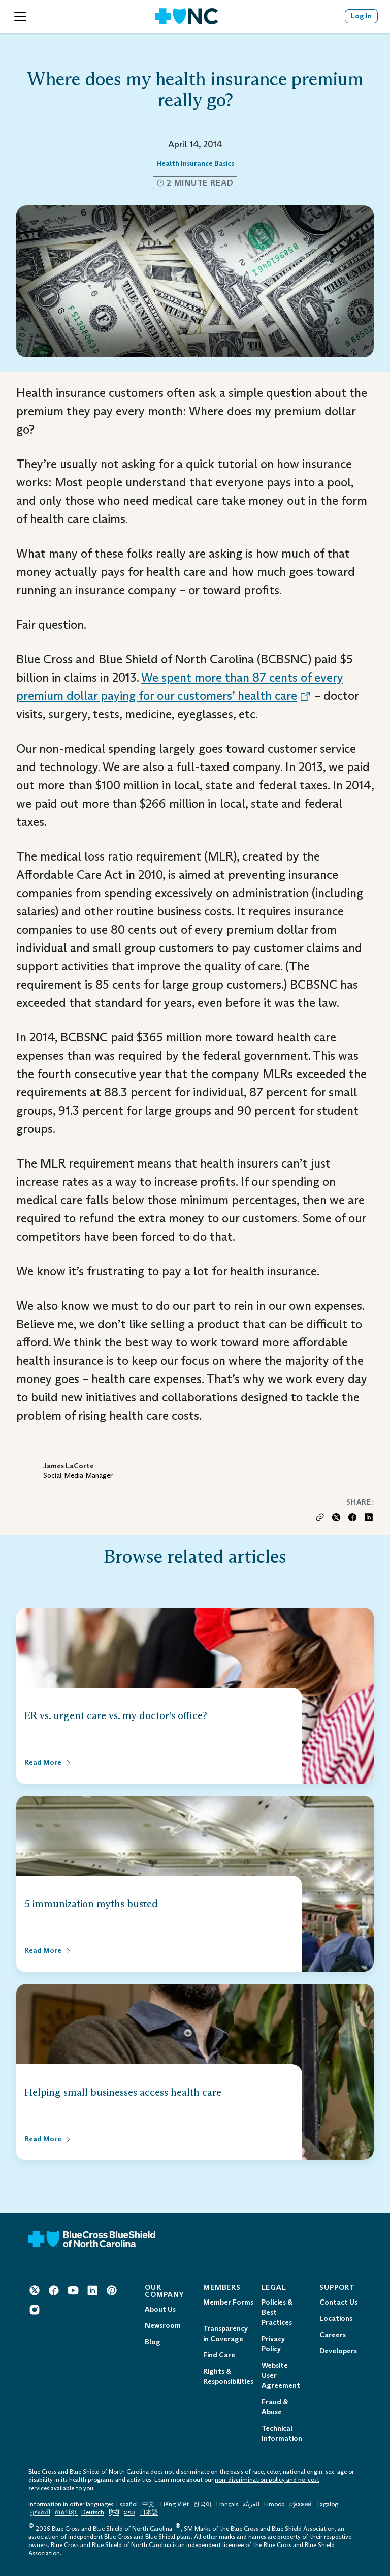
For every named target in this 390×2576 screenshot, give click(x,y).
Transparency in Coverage (225, 2333)
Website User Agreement (281, 2375)
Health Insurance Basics (195, 163)
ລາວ (129, 2512)
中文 (148, 2504)
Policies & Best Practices (277, 2312)
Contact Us (338, 2302)
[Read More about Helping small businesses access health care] (48, 2139)
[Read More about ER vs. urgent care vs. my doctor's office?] (48, 1763)
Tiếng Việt (174, 2504)
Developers (338, 2351)
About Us (160, 2309)
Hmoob (274, 2504)
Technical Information (282, 2433)
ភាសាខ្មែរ (66, 2512)
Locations (335, 2318)
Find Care (219, 2355)
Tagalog (327, 2504)
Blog (152, 2342)
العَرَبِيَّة (251, 2504)
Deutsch (92, 2512)
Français (227, 2504)
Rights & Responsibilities (228, 2376)
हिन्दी (114, 2512)
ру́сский (300, 2504)
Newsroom (163, 2325)
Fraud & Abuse (275, 2407)
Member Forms (228, 2302)
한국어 (202, 2504)
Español (127, 2504)
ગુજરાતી (40, 2512)
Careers (332, 2334)
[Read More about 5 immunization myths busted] (48, 1951)
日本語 (149, 2512)
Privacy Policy (273, 2344)
